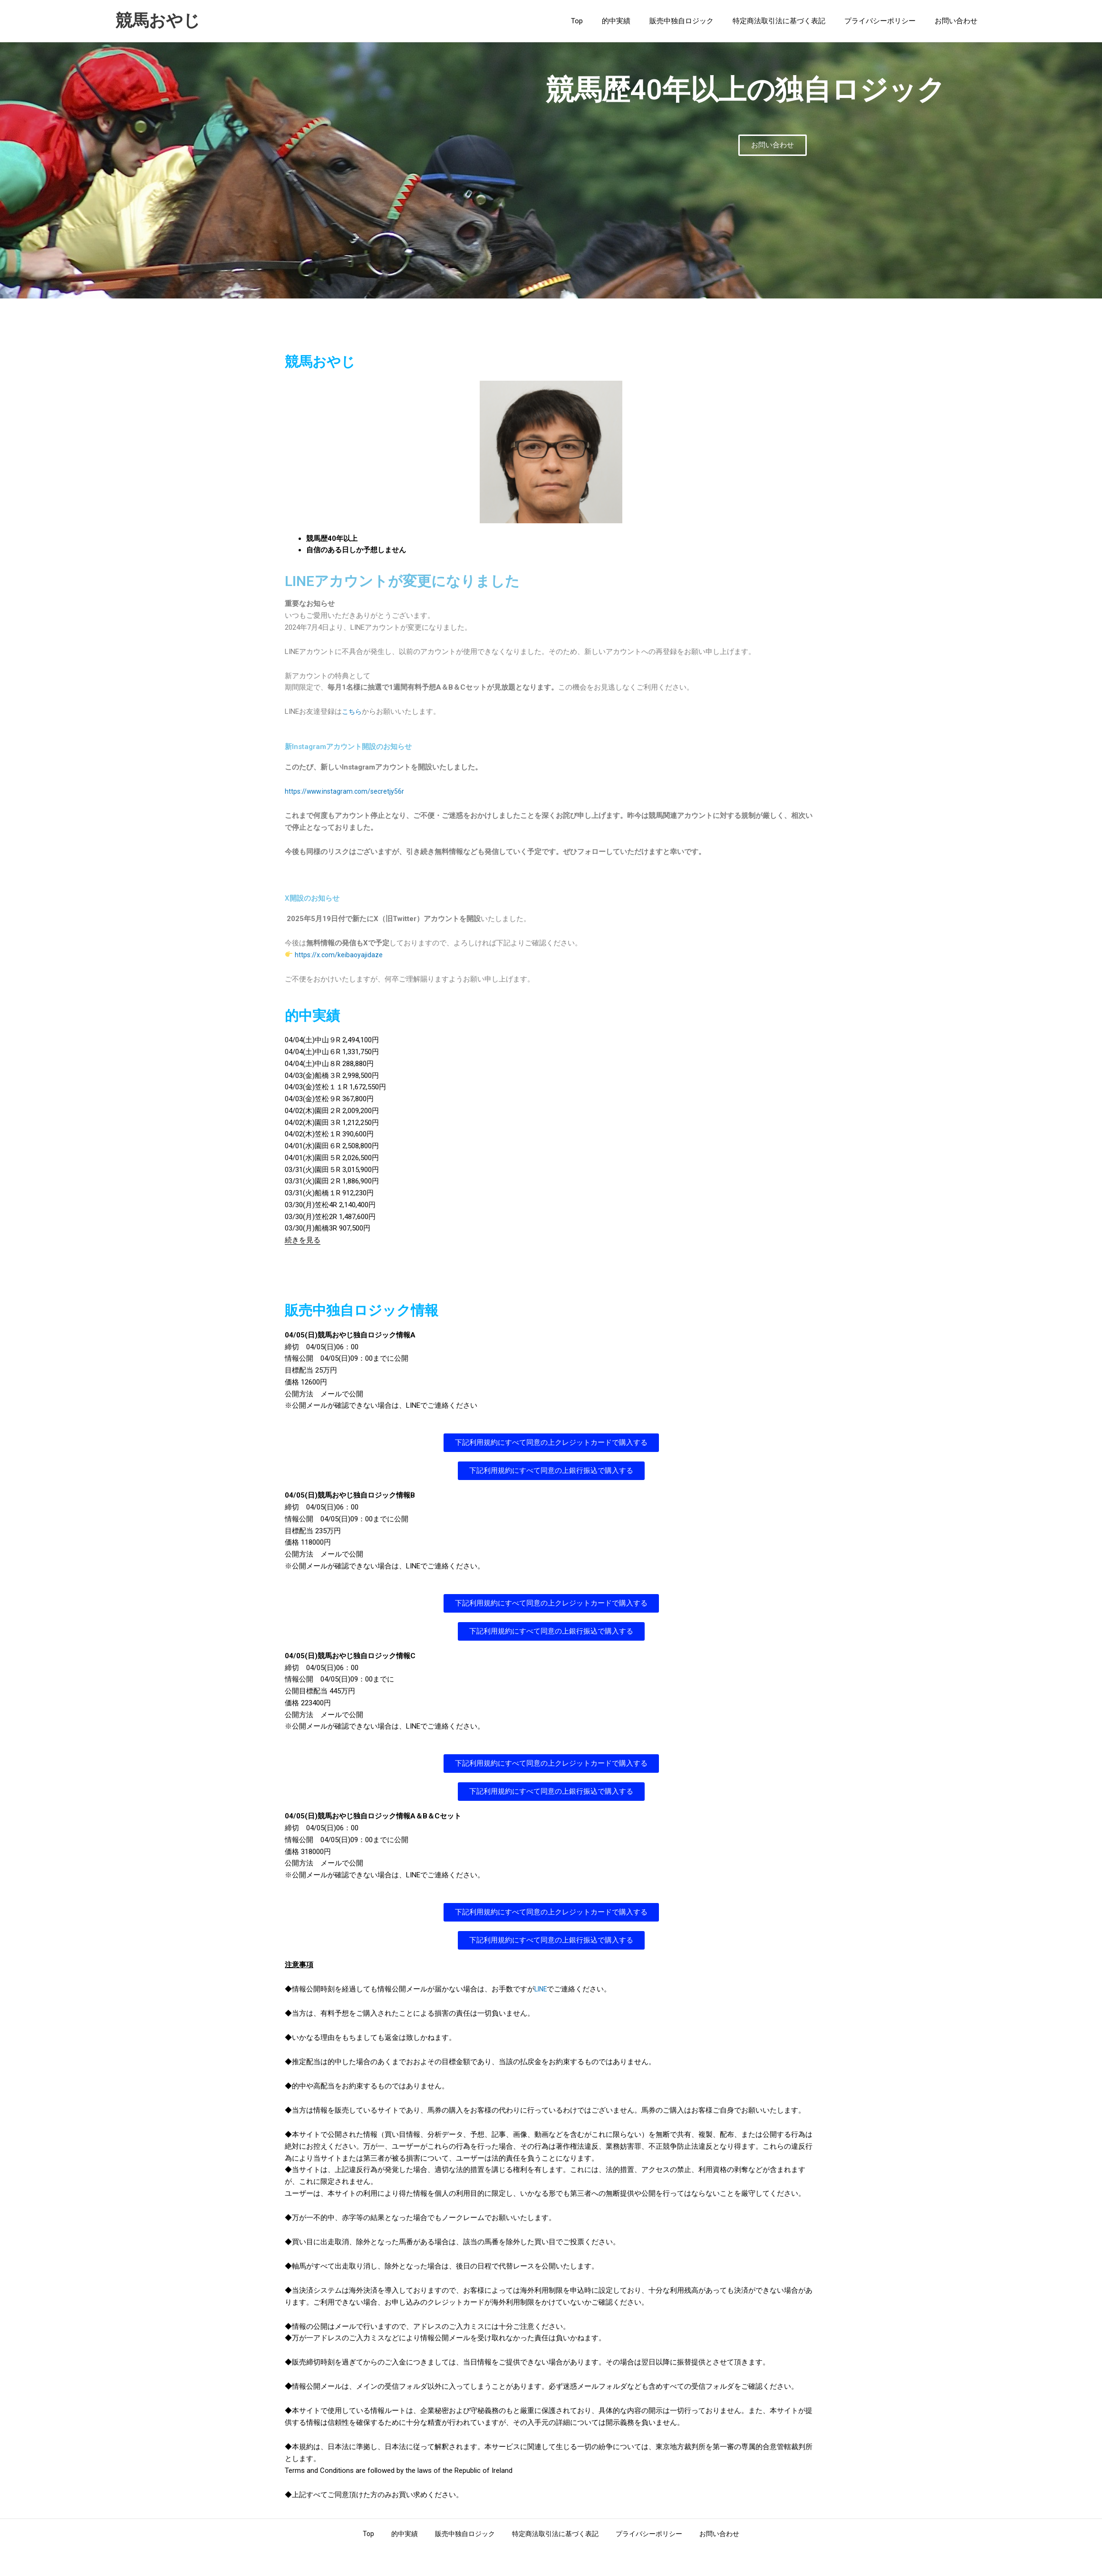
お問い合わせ (958, 21)
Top (603, 21)
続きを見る (302, 1240)
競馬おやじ (158, 20)
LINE (541, 1989)
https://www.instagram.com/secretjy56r (346, 791)
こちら (352, 711)
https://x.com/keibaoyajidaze (340, 955)
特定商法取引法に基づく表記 (790, 21)
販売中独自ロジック (698, 21)
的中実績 (637, 21)
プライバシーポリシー (887, 21)
